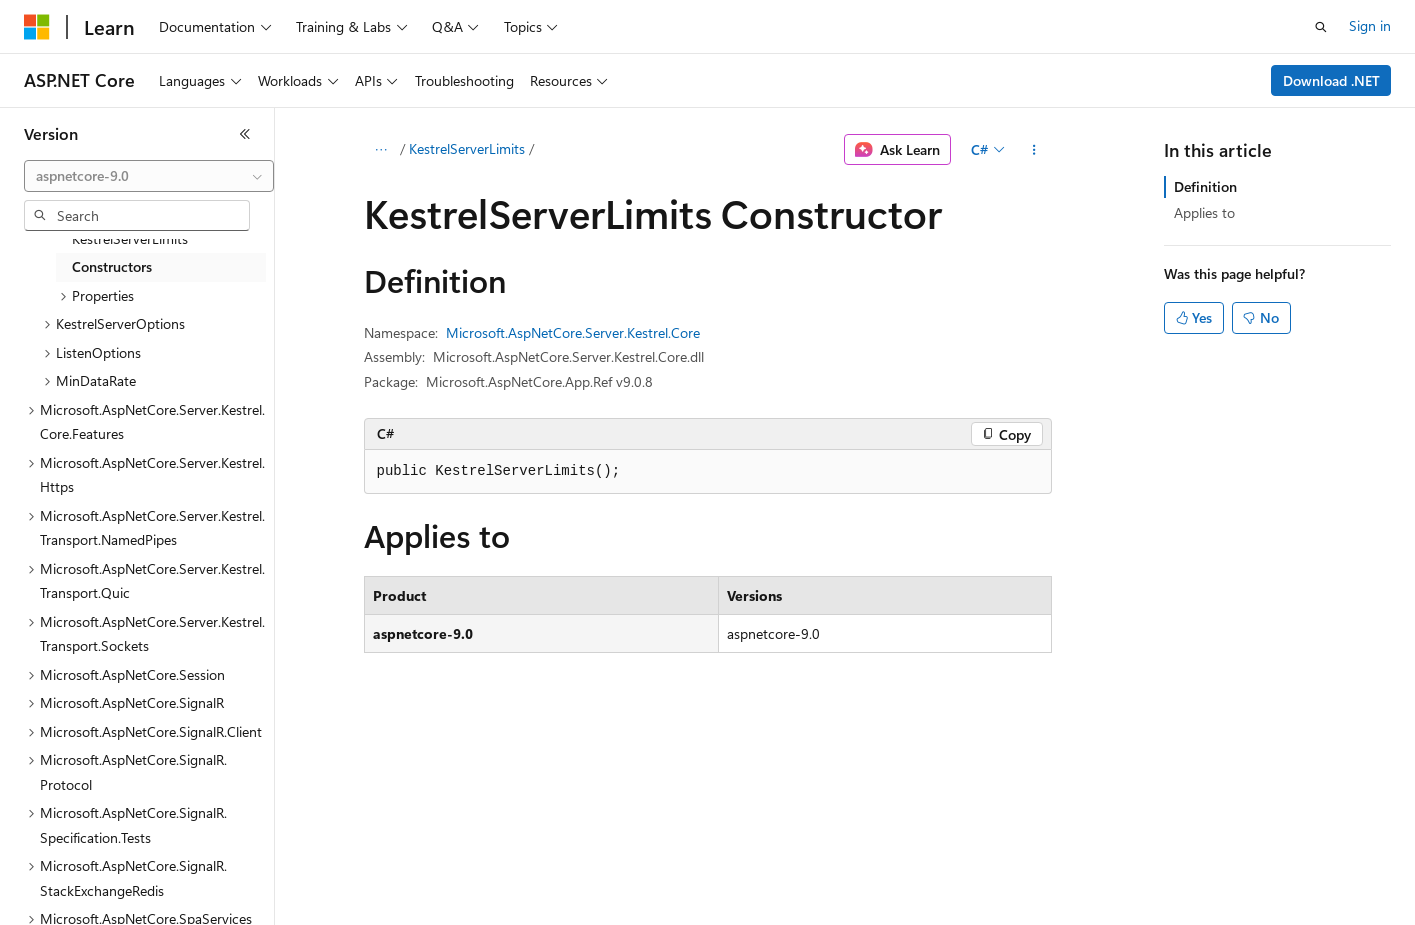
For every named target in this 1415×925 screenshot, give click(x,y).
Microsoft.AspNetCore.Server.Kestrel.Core (573, 332)
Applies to (1204, 212)
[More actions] (1033, 150)
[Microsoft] (37, 27)
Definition (1205, 186)
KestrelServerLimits (467, 148)
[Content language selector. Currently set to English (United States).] (115, 896)
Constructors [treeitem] (112, 266)
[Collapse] (245, 134)
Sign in (1370, 25)
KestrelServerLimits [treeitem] (130, 238)
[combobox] (149, 176)
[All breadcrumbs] (381, 150)
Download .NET (1331, 80)
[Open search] (1321, 27)
